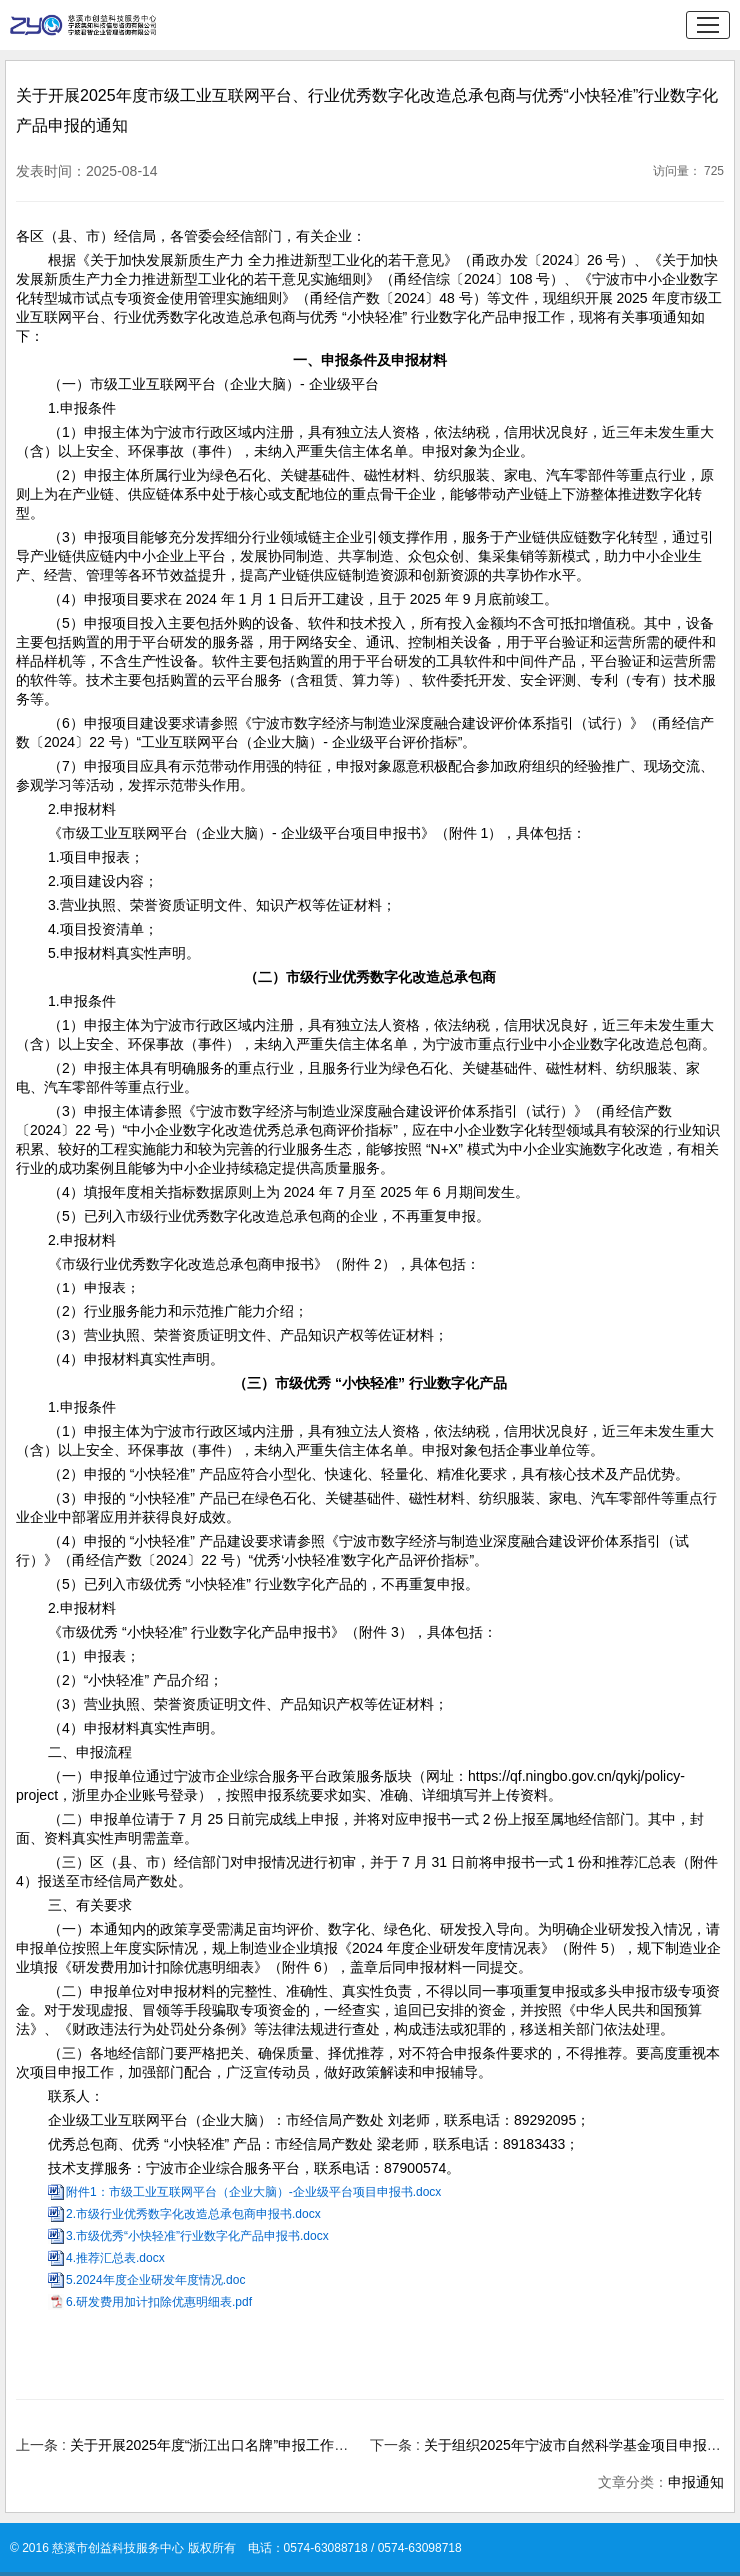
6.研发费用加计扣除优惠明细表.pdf (159, 2302)
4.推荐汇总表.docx (115, 2258)
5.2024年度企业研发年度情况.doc (155, 2280)
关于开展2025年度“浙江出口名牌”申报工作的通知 (223, 2445)
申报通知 (696, 2482)
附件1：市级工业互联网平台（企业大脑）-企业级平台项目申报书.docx (253, 2192)
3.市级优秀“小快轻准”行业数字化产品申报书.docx (197, 2236)
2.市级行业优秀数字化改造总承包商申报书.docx (193, 2214)
